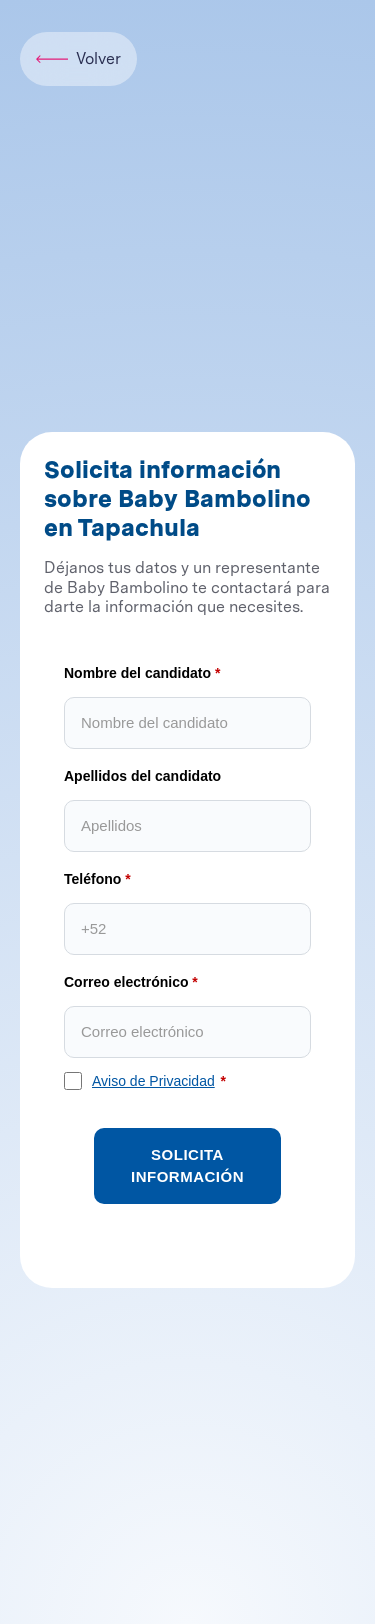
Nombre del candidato (137, 673)
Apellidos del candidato (142, 776)
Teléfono (92, 879)
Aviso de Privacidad (153, 1081)
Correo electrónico (126, 982)
